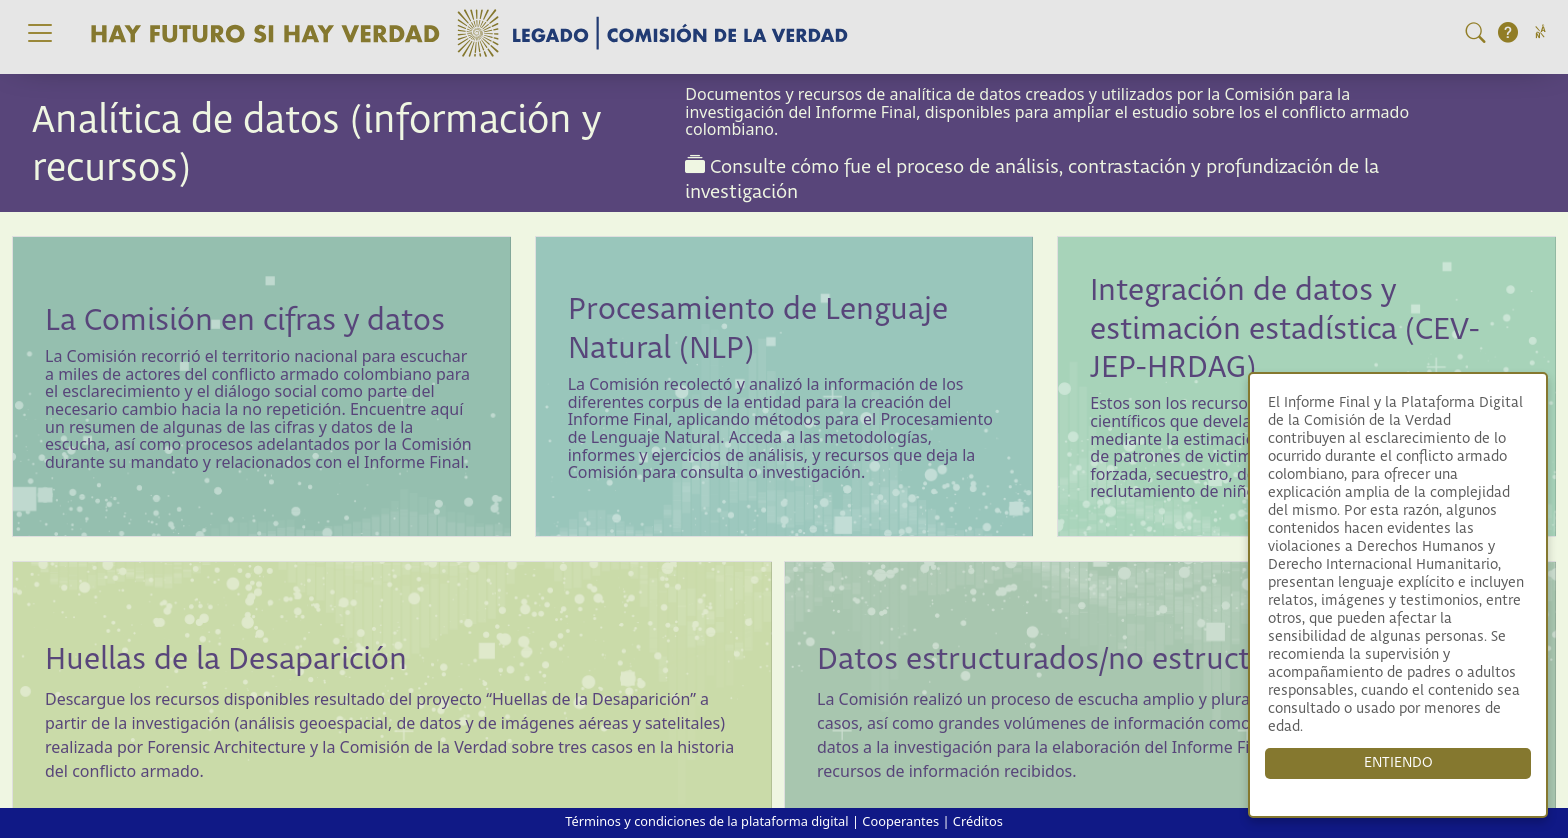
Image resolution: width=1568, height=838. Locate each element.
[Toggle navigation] (40, 33)
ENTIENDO (1398, 763)
